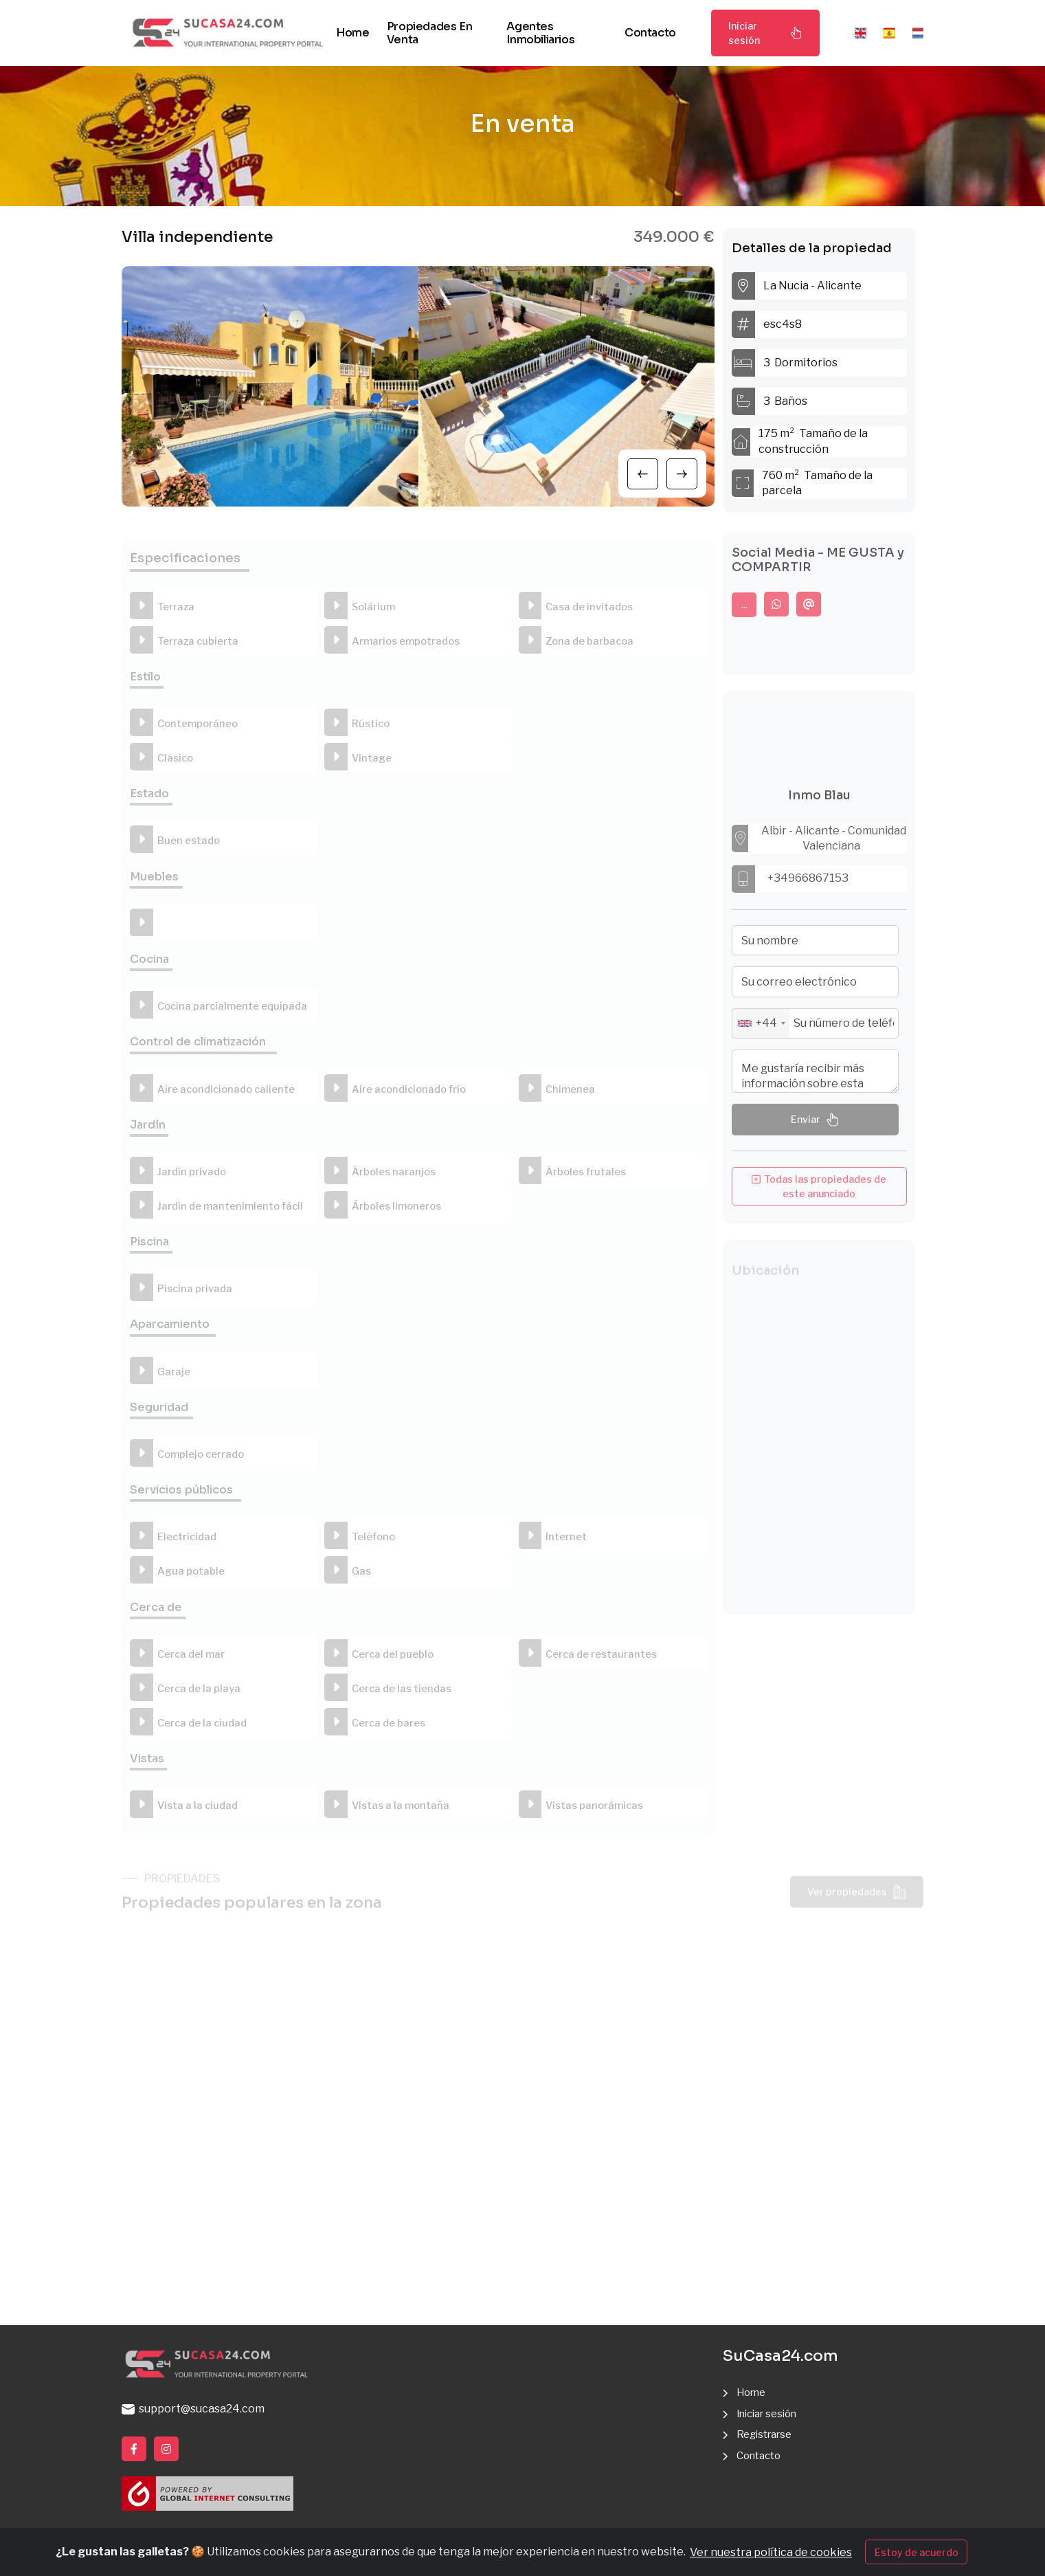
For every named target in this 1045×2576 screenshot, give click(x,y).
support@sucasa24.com (193, 2408)
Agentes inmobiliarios (540, 33)
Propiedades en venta (429, 33)
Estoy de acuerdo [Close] (916, 2552)
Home (352, 32)
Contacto (650, 32)
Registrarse (767, 2434)
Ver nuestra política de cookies (771, 2552)
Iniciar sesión (765, 33)
